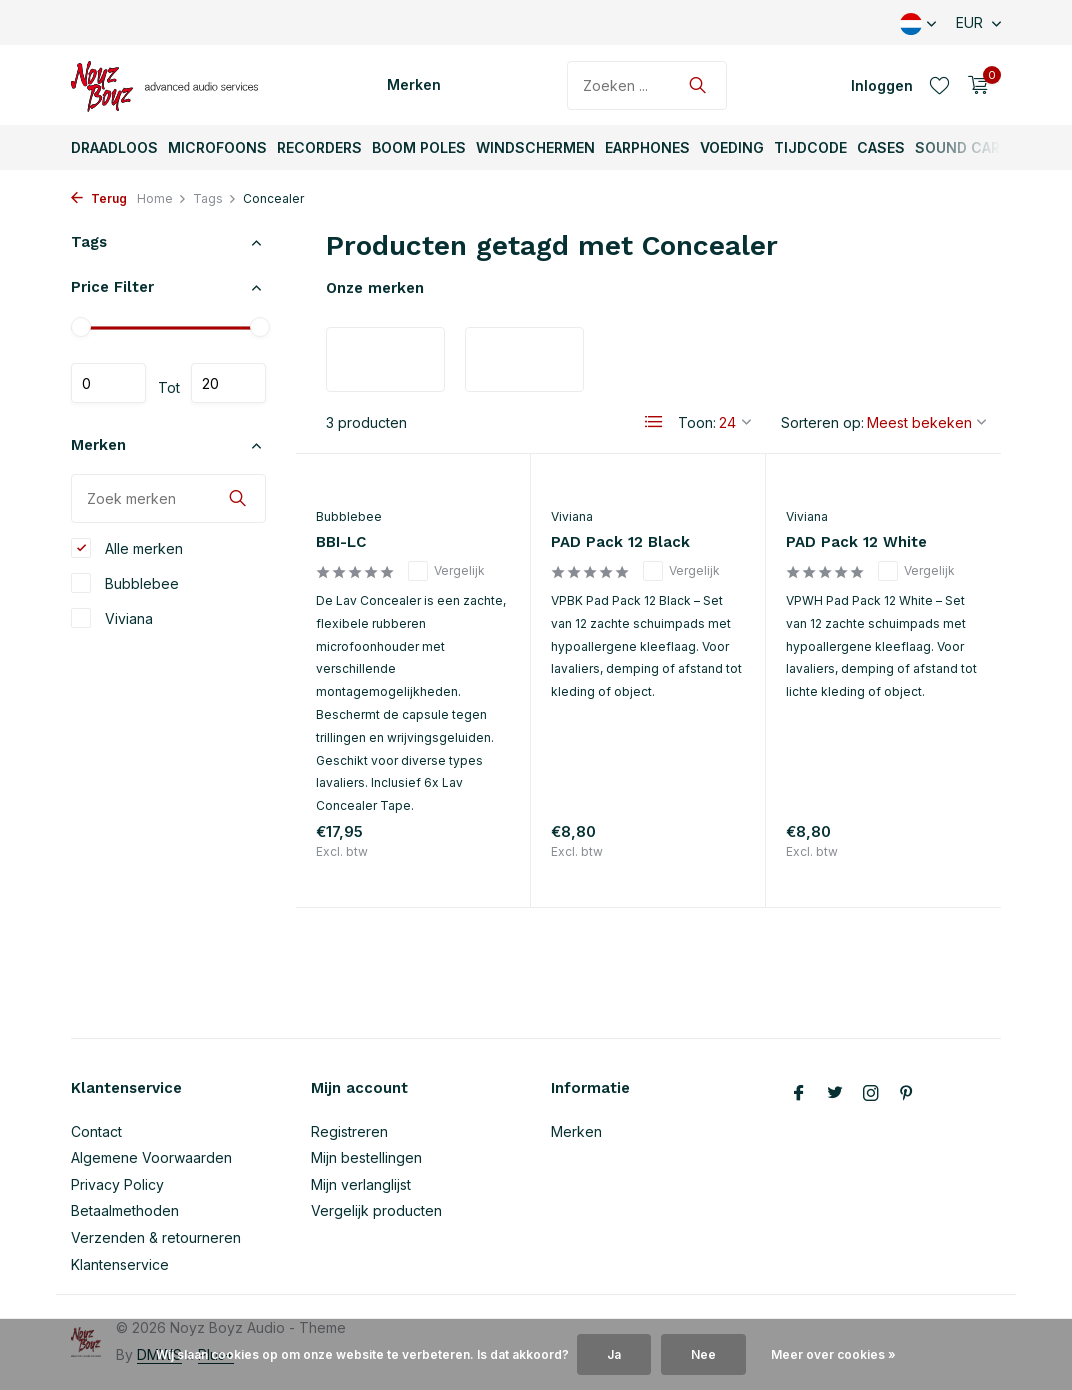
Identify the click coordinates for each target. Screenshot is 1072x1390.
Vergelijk (446, 571)
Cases (881, 147)
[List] (654, 422)
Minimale (108, 383)
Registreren (349, 1131)
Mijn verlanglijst (361, 1184)
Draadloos (114, 147)
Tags (215, 198)
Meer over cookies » (833, 1354)
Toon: (697, 422)
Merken (414, 84)
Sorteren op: (822, 422)
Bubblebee (125, 583)
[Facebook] (799, 1094)
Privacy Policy (117, 1184)
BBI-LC (341, 542)
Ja (614, 1354)
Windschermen (535, 147)
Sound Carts (967, 147)
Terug (99, 198)
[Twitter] (835, 1094)
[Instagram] (871, 1094)
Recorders (319, 147)
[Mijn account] (882, 85)
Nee (703, 1354)
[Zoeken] (647, 85)
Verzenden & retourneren (156, 1237)
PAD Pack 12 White (856, 542)
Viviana (112, 618)
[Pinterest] (907, 1094)
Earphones (647, 147)
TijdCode (810, 147)
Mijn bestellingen (366, 1157)
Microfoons (217, 147)
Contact (96, 1131)
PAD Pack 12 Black (620, 542)
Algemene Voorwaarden (151, 1157)
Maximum (228, 383)
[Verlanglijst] (939, 85)
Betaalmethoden (125, 1210)
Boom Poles (419, 147)
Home (162, 198)
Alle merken (127, 548)
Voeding (732, 147)
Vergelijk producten (376, 1210)
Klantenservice (120, 1264)
